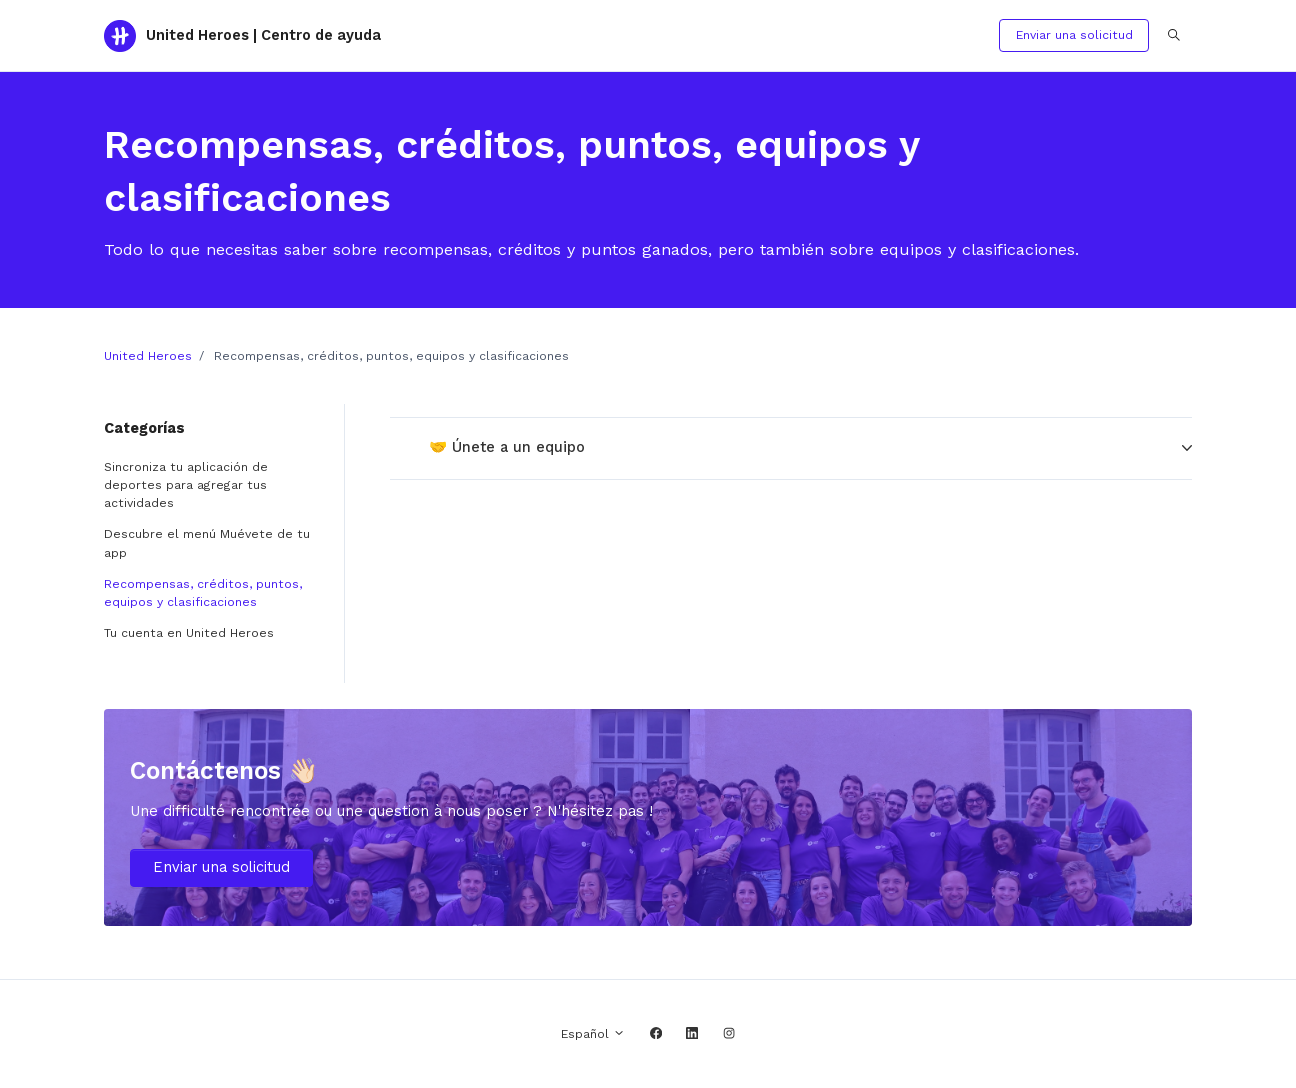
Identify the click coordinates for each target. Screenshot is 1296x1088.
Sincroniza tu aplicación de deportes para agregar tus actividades (186, 485)
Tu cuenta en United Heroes (189, 633)
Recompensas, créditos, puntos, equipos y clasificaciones (203, 593)
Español (593, 1034)
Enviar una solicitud (1074, 35)
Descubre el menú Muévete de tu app (207, 543)
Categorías (144, 428)
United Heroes (148, 356)
